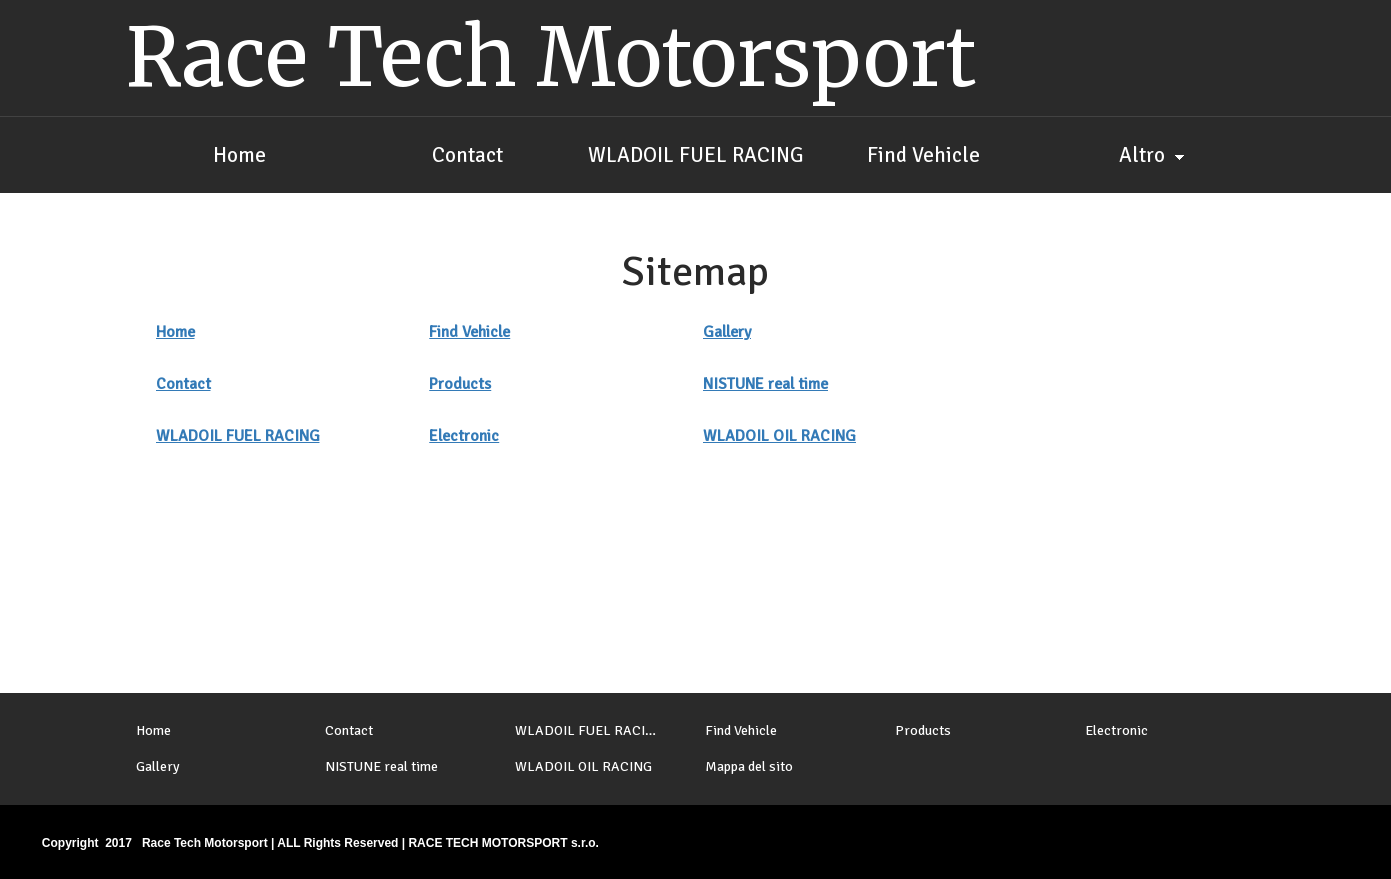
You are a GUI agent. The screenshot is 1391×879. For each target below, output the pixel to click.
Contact (183, 384)
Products (460, 384)
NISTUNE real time (765, 384)
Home (175, 332)
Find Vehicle (469, 332)
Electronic (464, 436)
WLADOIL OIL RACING (779, 436)
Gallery (727, 332)
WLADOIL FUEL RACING (238, 436)
